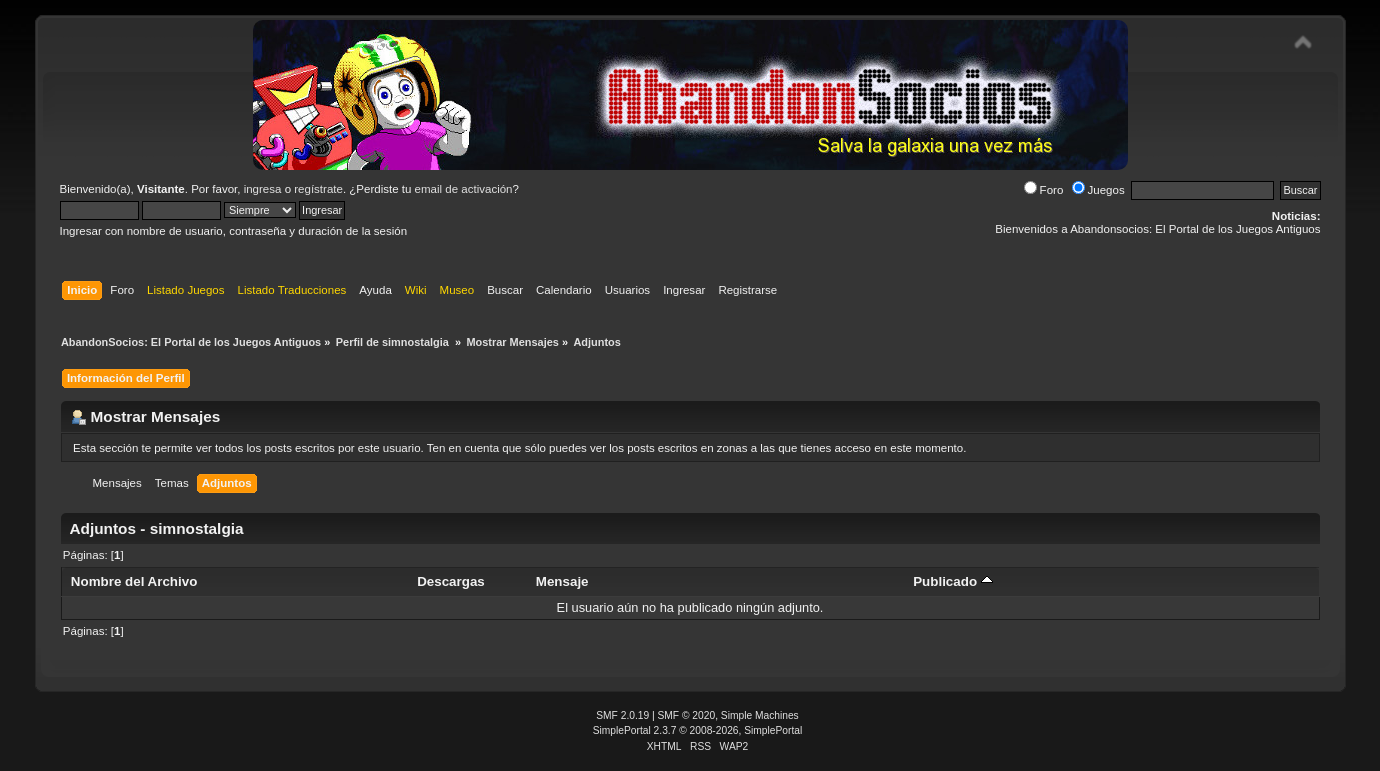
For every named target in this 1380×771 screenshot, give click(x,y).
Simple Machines (760, 715)
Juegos (1098, 190)
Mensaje (562, 581)
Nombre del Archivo (134, 581)
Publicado (953, 581)
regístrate (318, 189)
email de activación (464, 189)
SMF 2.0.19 (622, 715)
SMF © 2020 (687, 715)
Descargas (451, 581)
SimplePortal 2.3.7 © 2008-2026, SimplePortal (698, 730)
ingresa (263, 189)
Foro (1044, 190)
